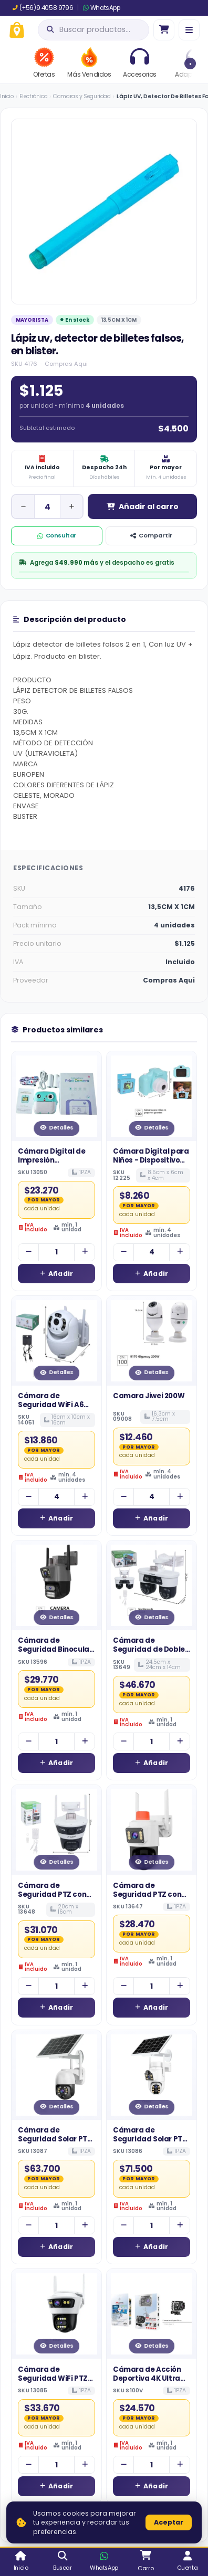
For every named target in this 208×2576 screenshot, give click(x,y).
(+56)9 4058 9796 (43, 8)
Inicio (7, 96)
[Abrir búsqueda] (93, 29)
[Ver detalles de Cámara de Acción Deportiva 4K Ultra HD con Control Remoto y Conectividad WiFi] (151, 2314)
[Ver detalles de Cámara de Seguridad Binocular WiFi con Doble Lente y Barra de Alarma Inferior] (56, 1585)
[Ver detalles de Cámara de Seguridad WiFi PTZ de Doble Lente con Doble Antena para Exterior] (56, 2314)
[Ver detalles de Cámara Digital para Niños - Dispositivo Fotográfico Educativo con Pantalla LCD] (151, 1096)
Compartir (151, 535)
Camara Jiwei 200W (148, 1396)
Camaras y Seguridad (81, 96)
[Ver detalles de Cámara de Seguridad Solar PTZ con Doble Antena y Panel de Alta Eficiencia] (56, 2075)
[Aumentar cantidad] (71, 506)
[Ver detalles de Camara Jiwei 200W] (151, 1341)
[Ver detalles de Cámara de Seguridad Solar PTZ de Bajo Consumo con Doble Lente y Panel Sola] (151, 2075)
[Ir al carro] (163, 29)
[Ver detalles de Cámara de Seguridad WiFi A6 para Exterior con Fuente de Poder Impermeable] (56, 1341)
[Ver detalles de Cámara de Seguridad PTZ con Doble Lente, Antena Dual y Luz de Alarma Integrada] (151, 1830)
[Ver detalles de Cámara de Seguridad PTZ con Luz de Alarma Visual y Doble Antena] (56, 1830)
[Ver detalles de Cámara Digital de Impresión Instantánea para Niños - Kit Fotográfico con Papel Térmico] (56, 1096)
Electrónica (33, 96)
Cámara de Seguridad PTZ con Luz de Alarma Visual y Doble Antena (55, 1899)
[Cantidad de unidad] (47, 506)
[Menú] (189, 29)
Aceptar (168, 2522)
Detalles (56, 1128)
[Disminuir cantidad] (23, 506)
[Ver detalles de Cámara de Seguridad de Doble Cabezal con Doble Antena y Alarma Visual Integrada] (151, 1585)
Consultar (56, 535)
